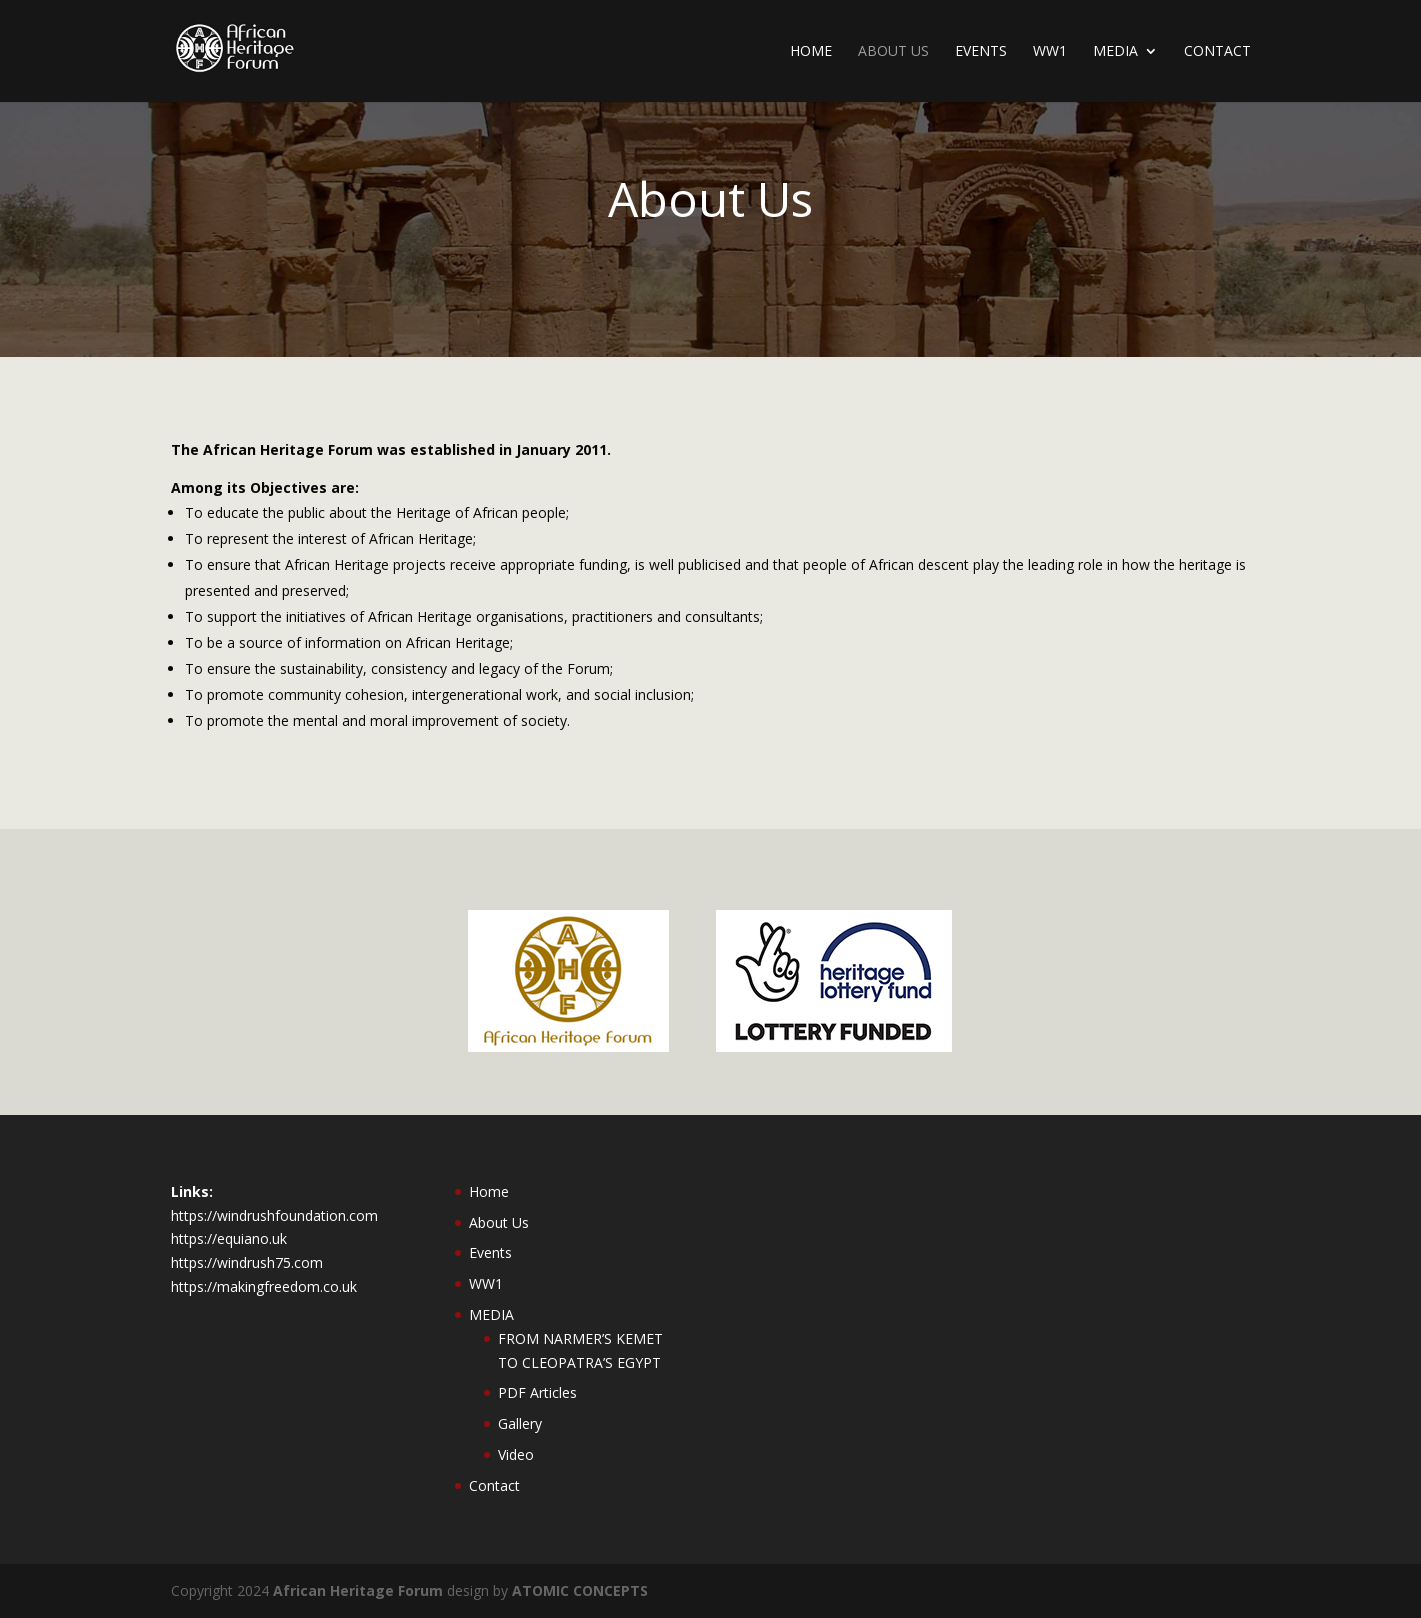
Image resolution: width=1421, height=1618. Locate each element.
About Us (893, 52)
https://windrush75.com (247, 1262)
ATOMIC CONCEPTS (580, 1590)
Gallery (520, 1423)
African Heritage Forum (358, 1590)
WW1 (1050, 52)
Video (516, 1454)
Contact (1217, 52)
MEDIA (1115, 52)
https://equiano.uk (229, 1238)
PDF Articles (537, 1392)
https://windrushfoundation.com (274, 1215)
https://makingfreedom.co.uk (264, 1286)
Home (811, 52)
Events (981, 52)
